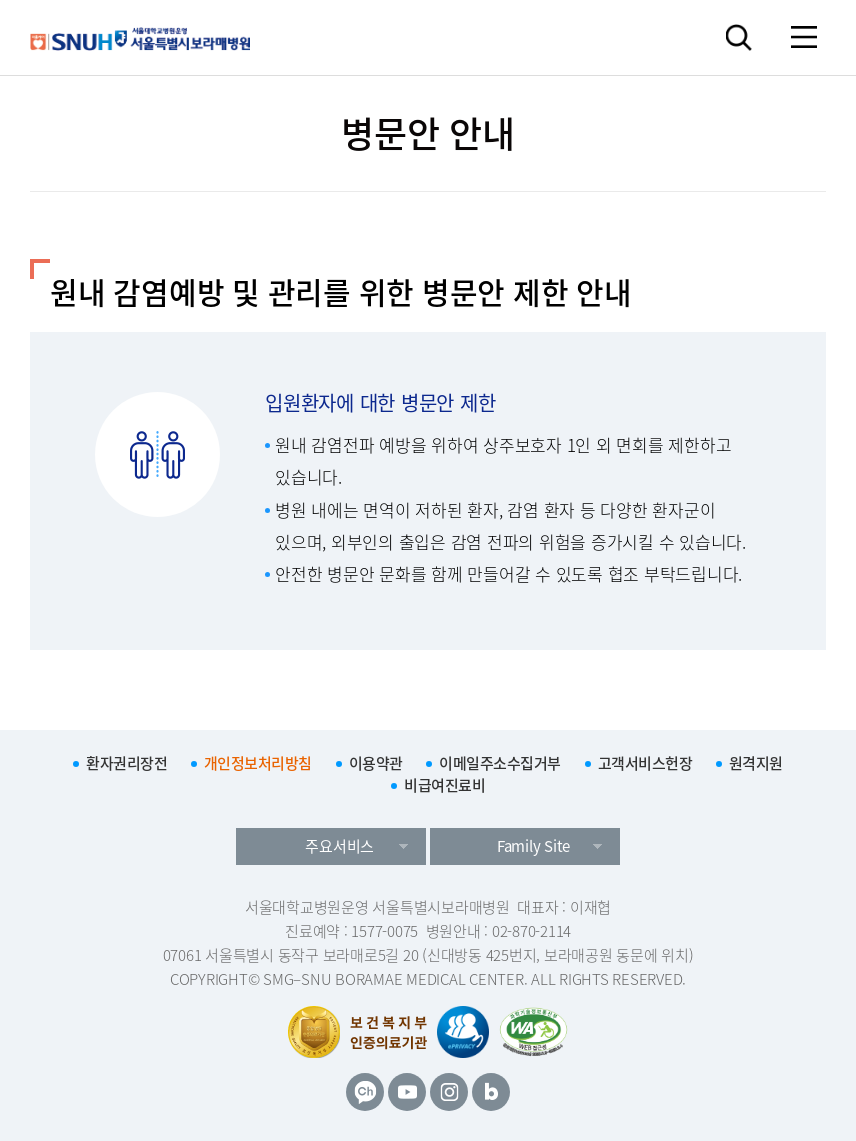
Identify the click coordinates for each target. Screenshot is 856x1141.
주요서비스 (339, 846)
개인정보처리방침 (258, 763)
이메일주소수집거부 (500, 763)
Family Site (533, 846)
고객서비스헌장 (645, 763)
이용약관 (376, 763)
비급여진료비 (444, 785)
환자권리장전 (126, 763)
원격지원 (756, 763)
